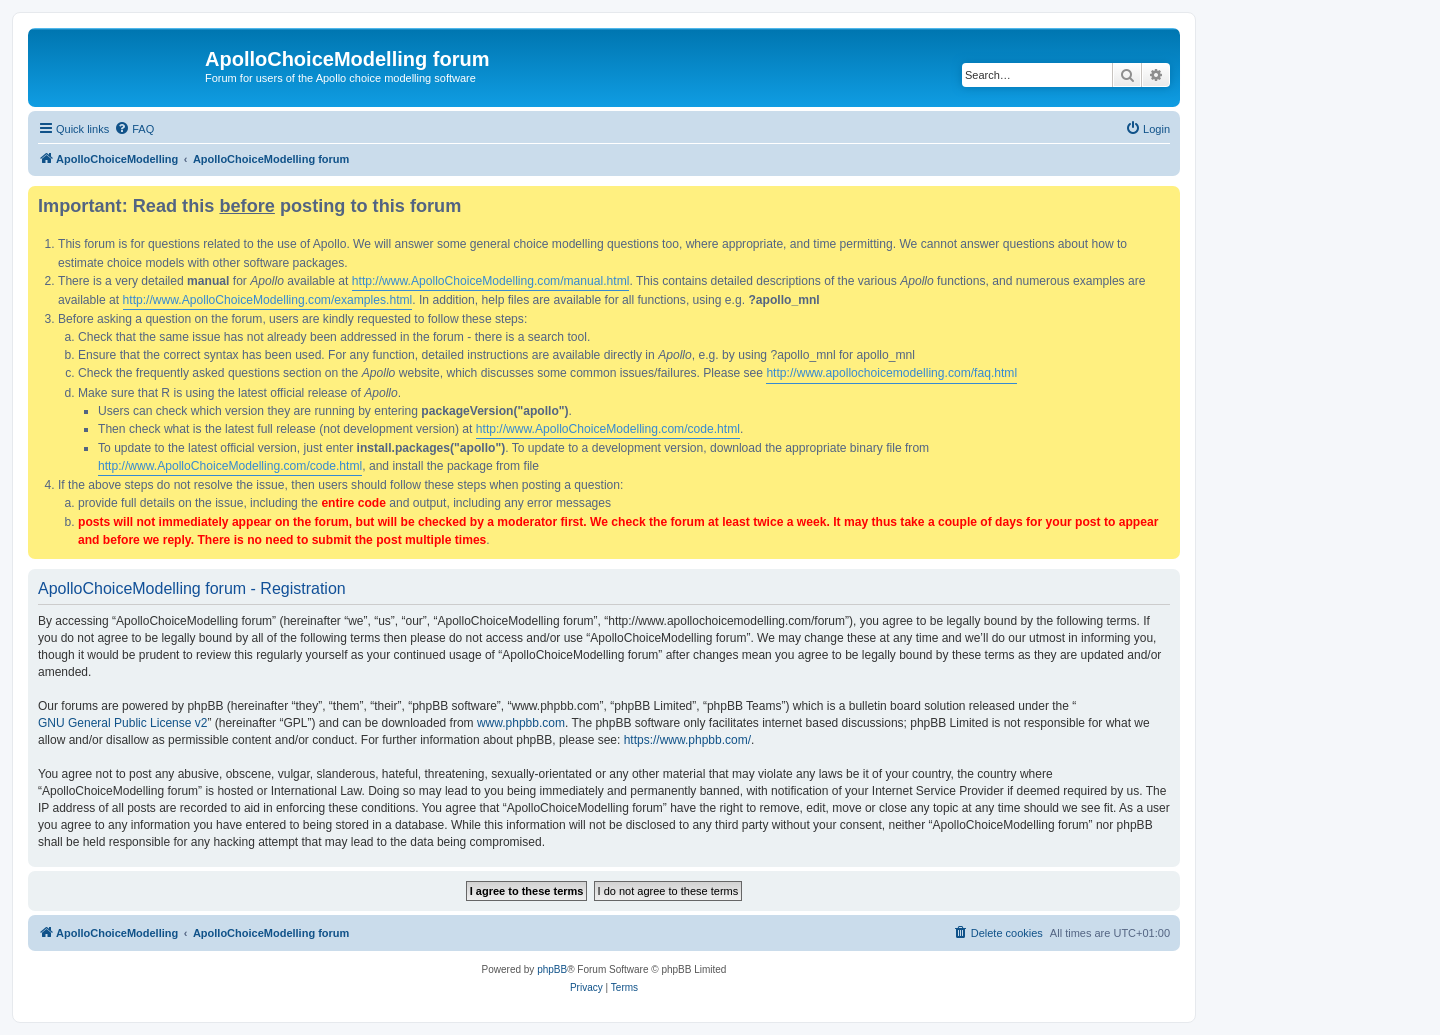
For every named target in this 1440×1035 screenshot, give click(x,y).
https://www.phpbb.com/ (687, 740)
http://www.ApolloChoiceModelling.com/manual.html (491, 281)
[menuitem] (134, 129)
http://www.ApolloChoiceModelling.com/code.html (608, 429)
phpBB (552, 969)
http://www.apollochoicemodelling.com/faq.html (891, 373)
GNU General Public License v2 (122, 723)
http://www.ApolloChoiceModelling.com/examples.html (268, 300)
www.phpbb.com (521, 723)
